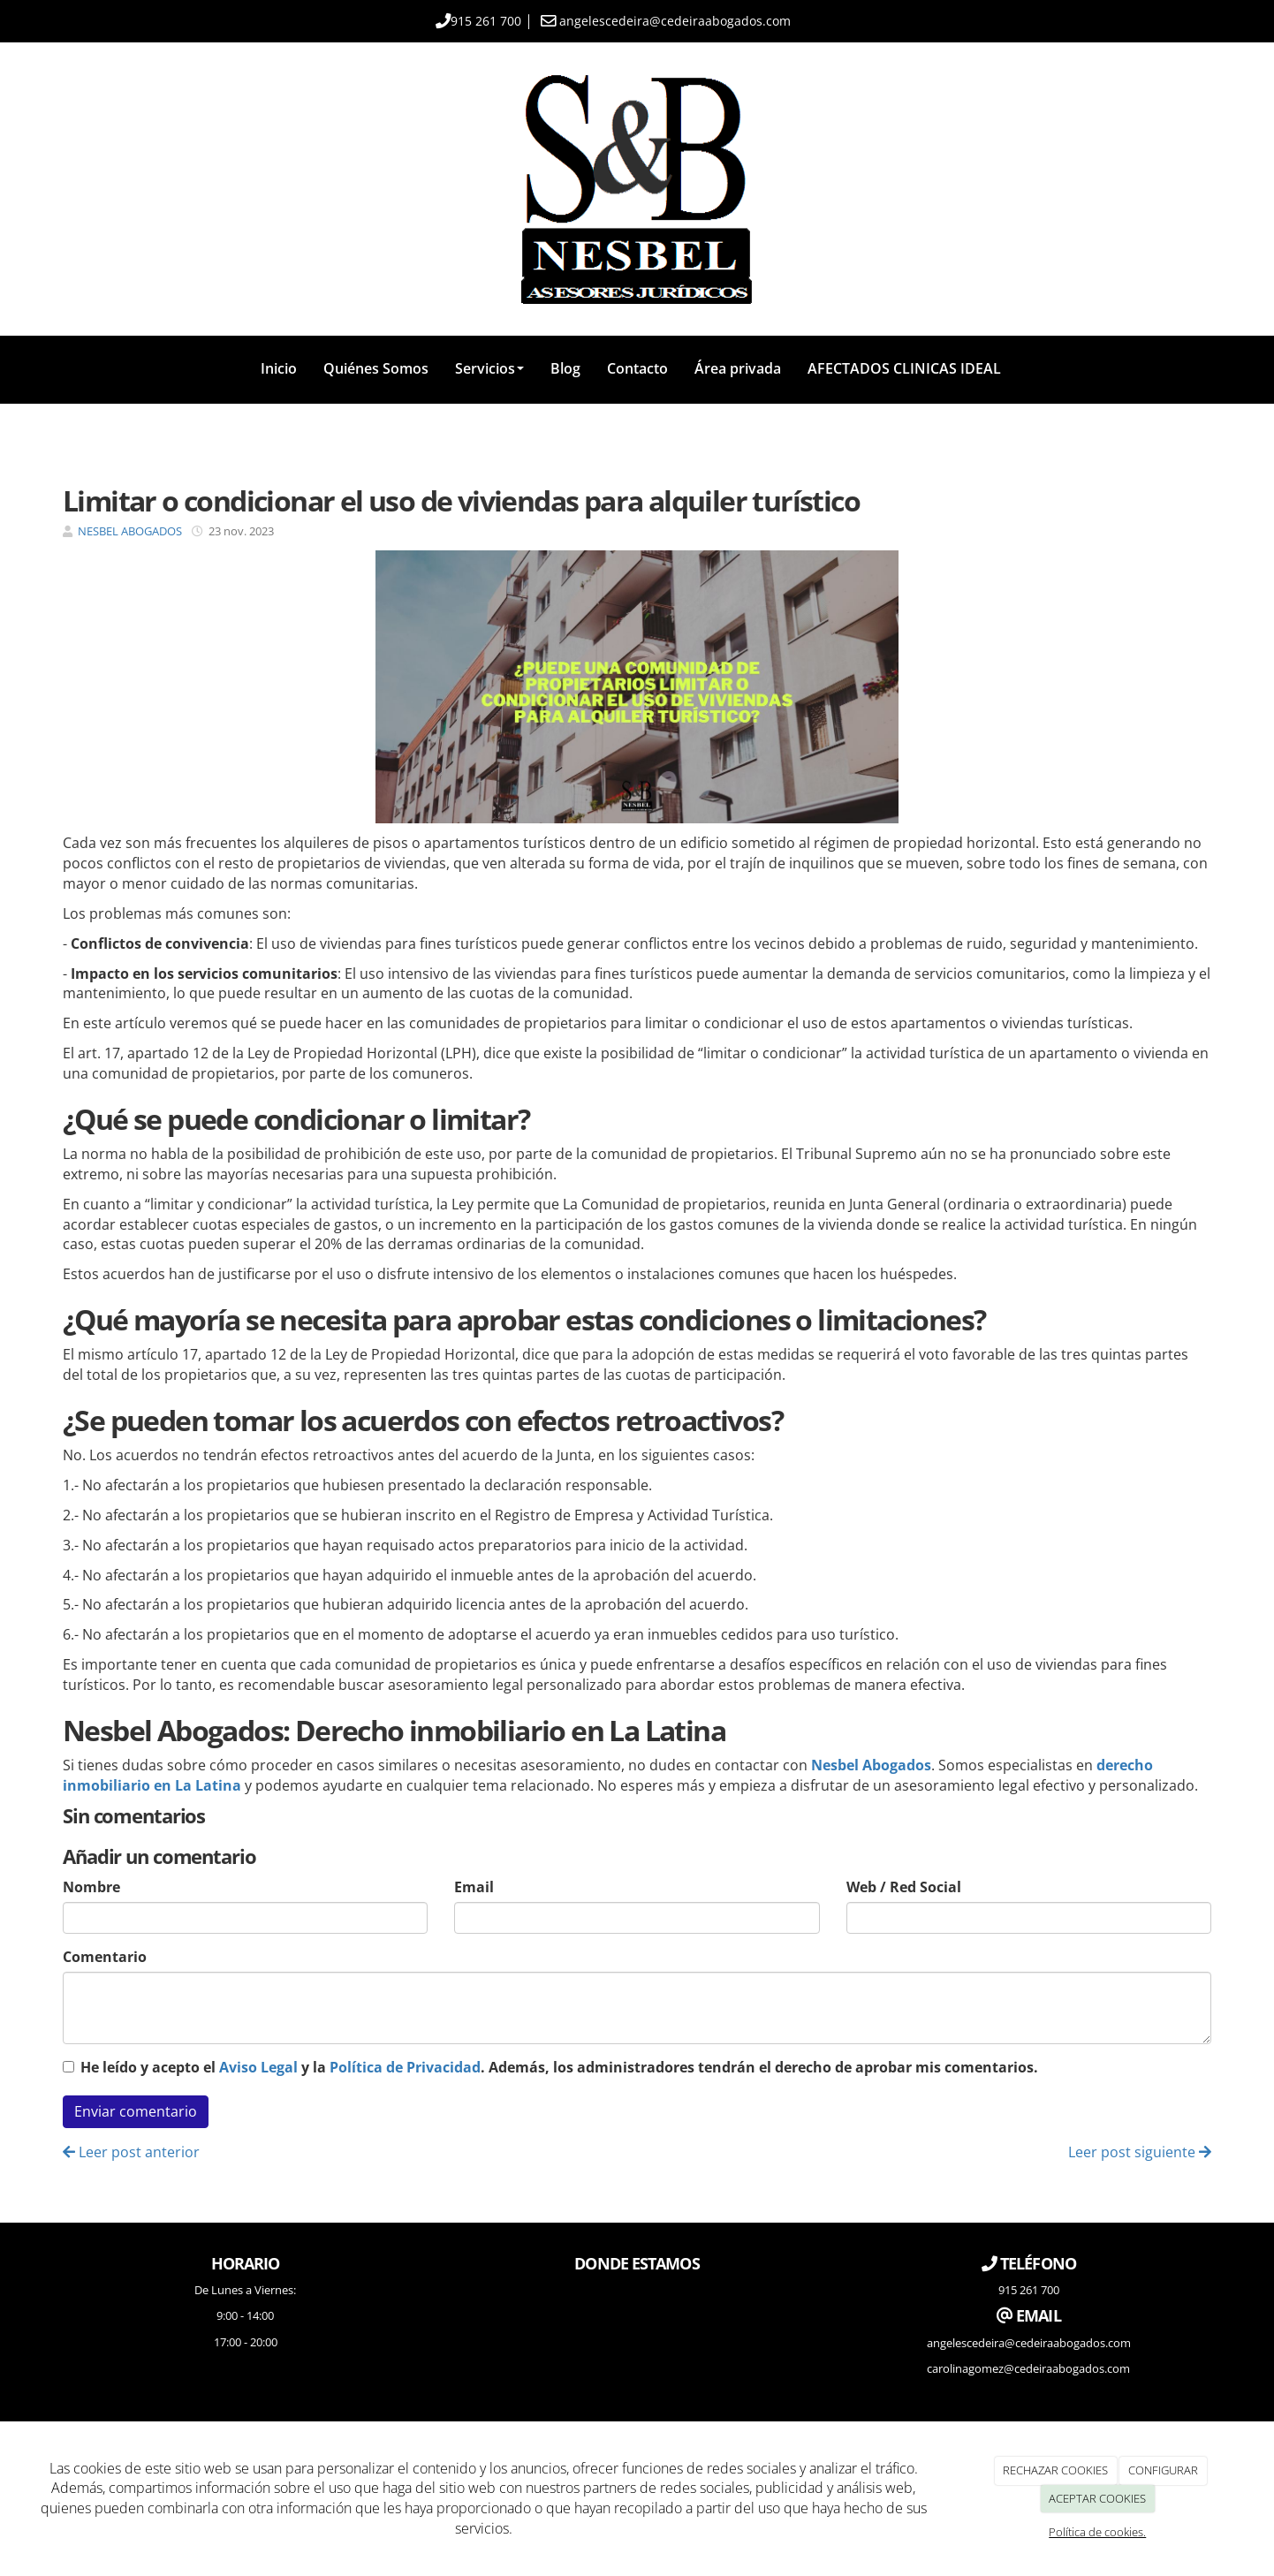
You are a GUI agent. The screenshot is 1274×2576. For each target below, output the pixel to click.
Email (474, 1887)
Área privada (737, 368)
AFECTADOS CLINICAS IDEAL (904, 368)
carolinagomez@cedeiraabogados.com (1028, 2368)
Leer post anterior (131, 2152)
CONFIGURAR (1163, 2470)
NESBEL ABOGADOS (130, 531)
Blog (565, 368)
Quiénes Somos (375, 368)
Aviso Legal (258, 2067)
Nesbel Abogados (871, 1765)
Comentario (105, 1956)
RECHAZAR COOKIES (1055, 2470)
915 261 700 (486, 20)
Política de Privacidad (405, 2067)
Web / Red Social (903, 1887)
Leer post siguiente (1139, 2152)
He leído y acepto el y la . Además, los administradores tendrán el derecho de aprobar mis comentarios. (559, 2067)
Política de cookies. (1097, 2532)
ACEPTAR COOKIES (1097, 2498)
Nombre (91, 1887)
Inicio (279, 368)
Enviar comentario (135, 2111)
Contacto (637, 368)
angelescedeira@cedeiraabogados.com (675, 20)
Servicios (489, 368)
